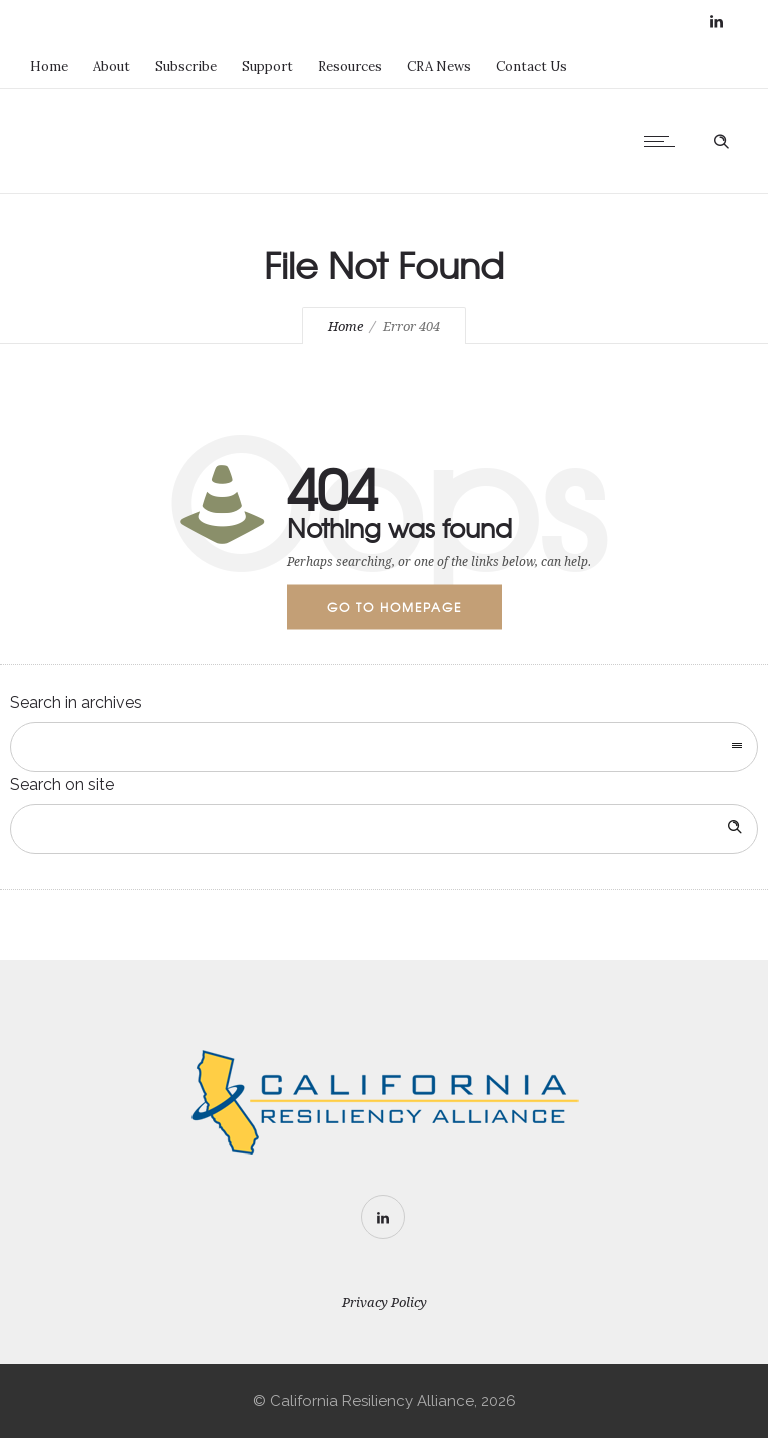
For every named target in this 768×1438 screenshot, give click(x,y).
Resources (350, 66)
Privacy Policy (384, 1302)
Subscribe (186, 66)
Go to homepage (394, 607)
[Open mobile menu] (664, 141)
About (111, 66)
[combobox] (384, 747)
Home (49, 66)
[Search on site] (384, 829)
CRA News (439, 66)
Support (267, 66)
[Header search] (721, 139)
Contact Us (531, 66)
